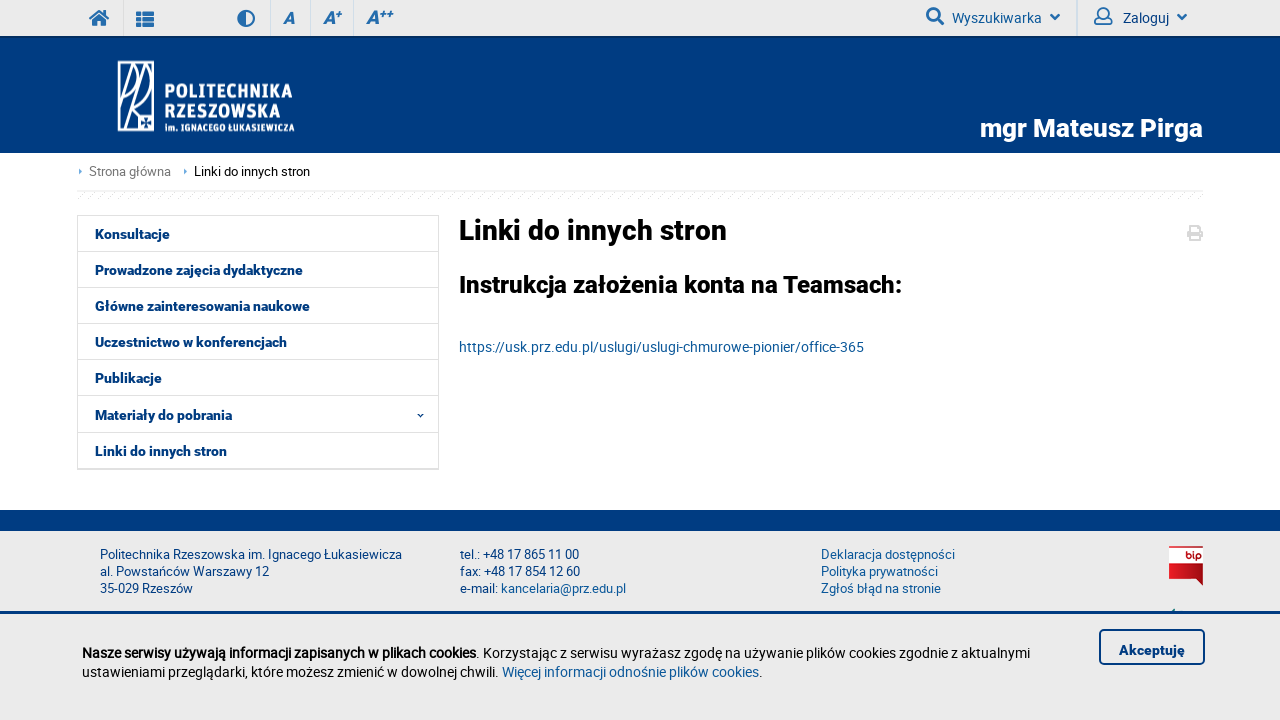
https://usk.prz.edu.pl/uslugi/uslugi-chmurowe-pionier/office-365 (661, 346)
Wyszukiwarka (993, 17)
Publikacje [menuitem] (128, 378)
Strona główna (130, 171)
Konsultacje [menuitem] (132, 234)
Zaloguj (1140, 17)
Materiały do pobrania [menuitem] (265, 414)
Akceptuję (1152, 650)
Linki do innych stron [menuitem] (161, 451)
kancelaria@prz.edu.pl (563, 588)
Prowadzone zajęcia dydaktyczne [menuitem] (199, 270)
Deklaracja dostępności (888, 554)
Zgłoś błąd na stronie (881, 588)
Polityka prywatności (879, 571)
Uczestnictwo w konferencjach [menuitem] (191, 342)
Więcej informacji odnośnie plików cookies (630, 671)
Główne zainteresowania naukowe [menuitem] (202, 306)
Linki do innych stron (252, 171)
